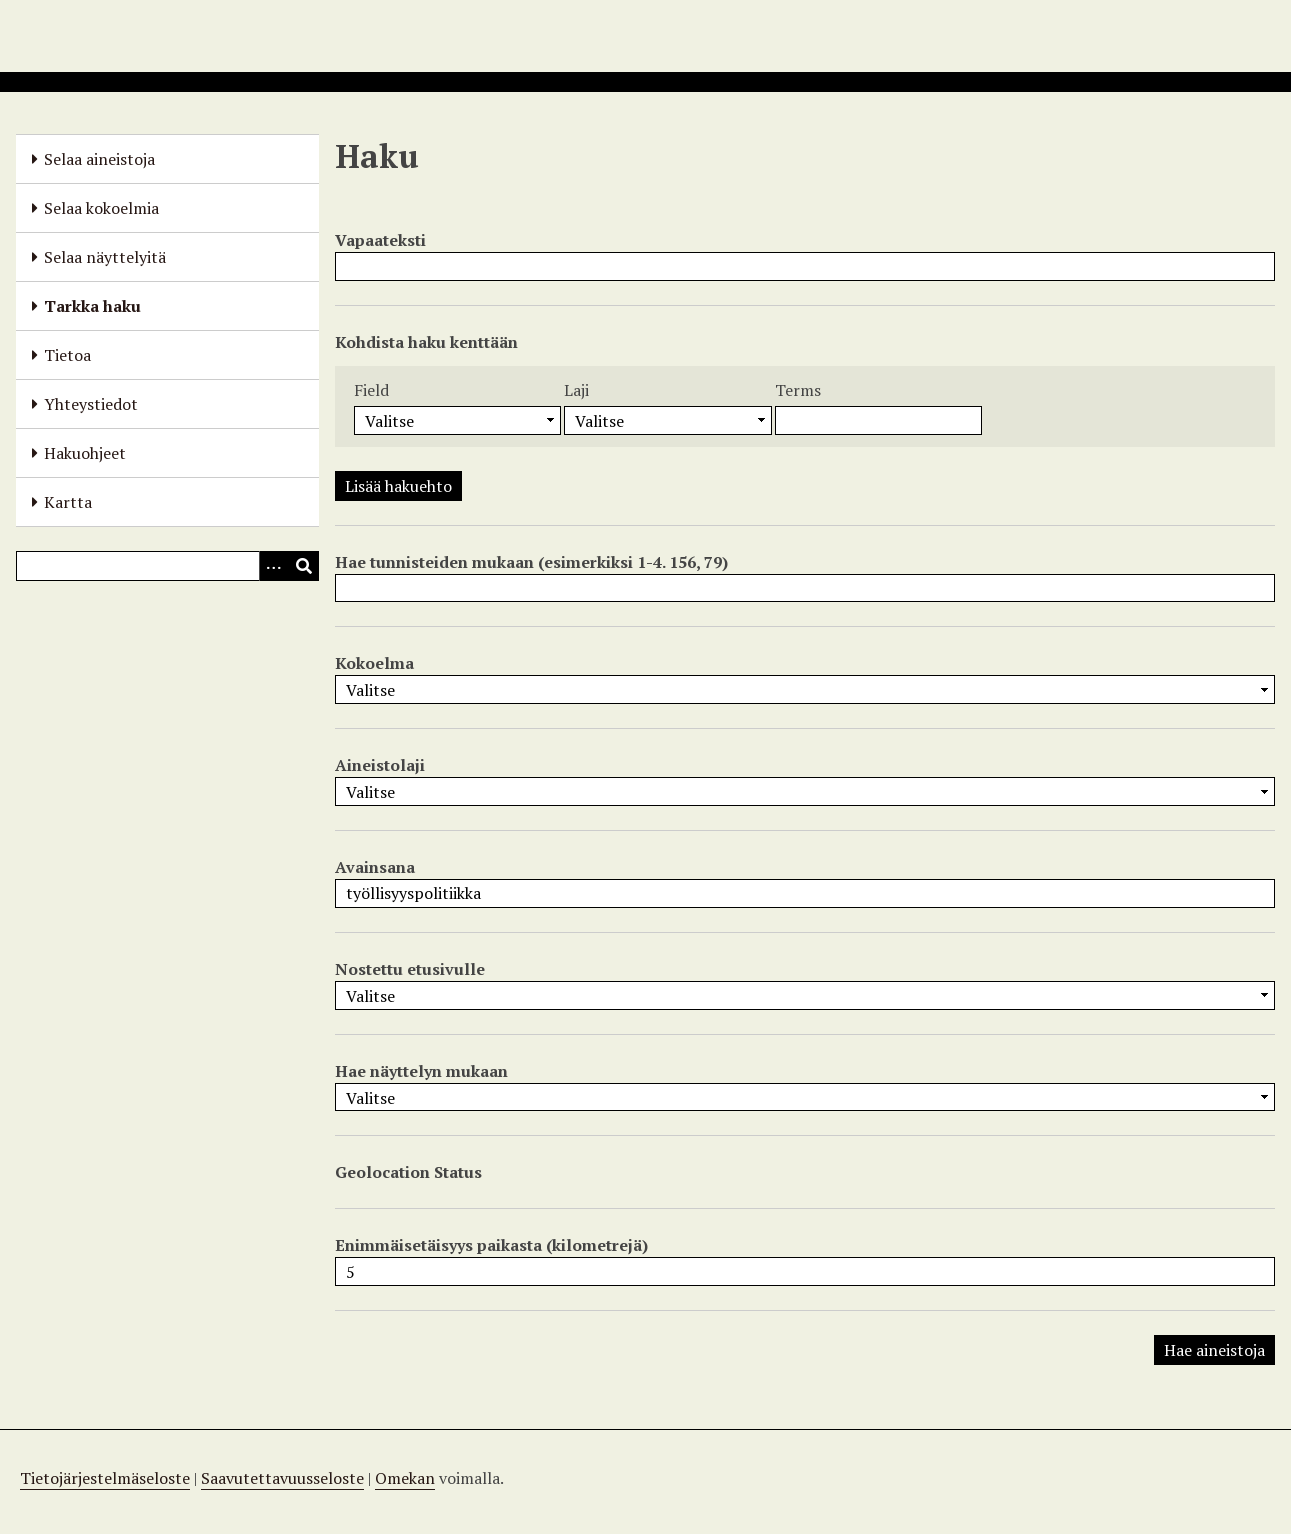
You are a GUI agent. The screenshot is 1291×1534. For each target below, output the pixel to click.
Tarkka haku (92, 306)
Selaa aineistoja (99, 159)
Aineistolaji (380, 765)
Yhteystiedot (91, 404)
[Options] (274, 566)
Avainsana (375, 867)
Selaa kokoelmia (101, 208)
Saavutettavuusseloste (282, 1478)
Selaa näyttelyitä (105, 257)
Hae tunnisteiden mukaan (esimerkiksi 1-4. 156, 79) (531, 562)
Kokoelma (374, 663)
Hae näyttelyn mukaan (421, 1071)
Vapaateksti (380, 240)
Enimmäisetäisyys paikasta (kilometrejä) (491, 1245)
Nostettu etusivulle (410, 969)
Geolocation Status (408, 1172)
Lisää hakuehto (398, 486)
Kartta (68, 502)
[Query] (167, 566)
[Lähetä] (304, 566)
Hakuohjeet (85, 453)
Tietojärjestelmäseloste (105, 1478)
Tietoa (67, 355)
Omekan (405, 1478)
